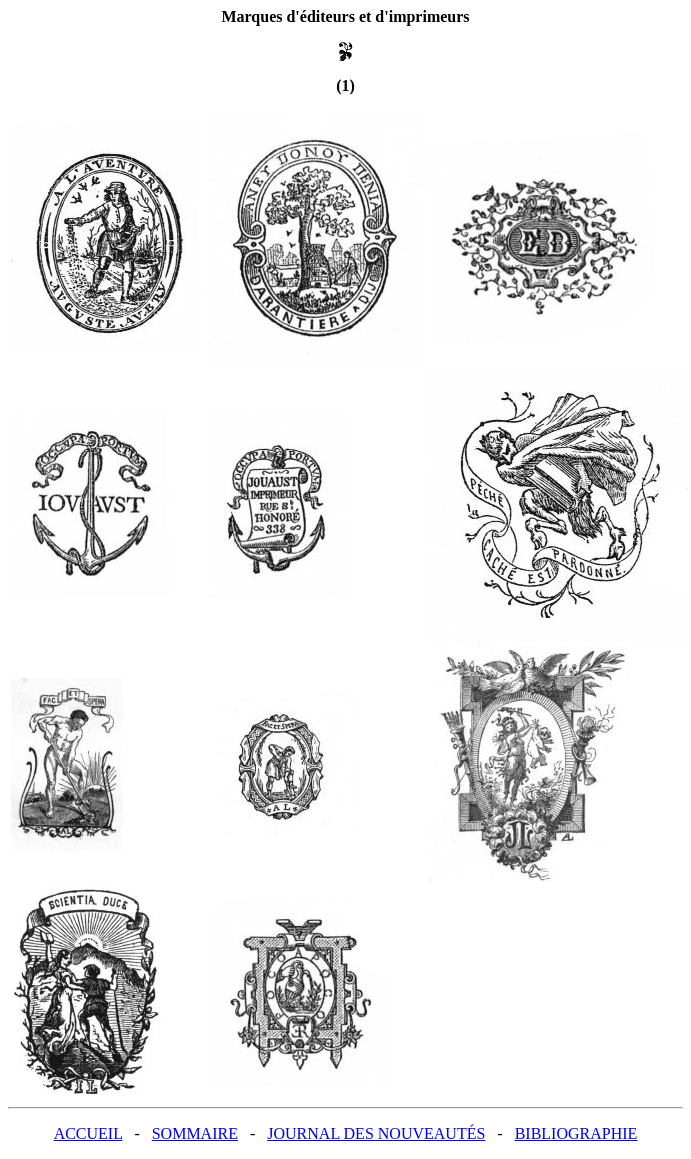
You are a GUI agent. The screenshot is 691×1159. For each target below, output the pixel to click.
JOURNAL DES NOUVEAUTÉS (376, 1133)
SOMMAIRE (195, 1133)
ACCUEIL (88, 1133)
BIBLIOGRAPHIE (576, 1133)
